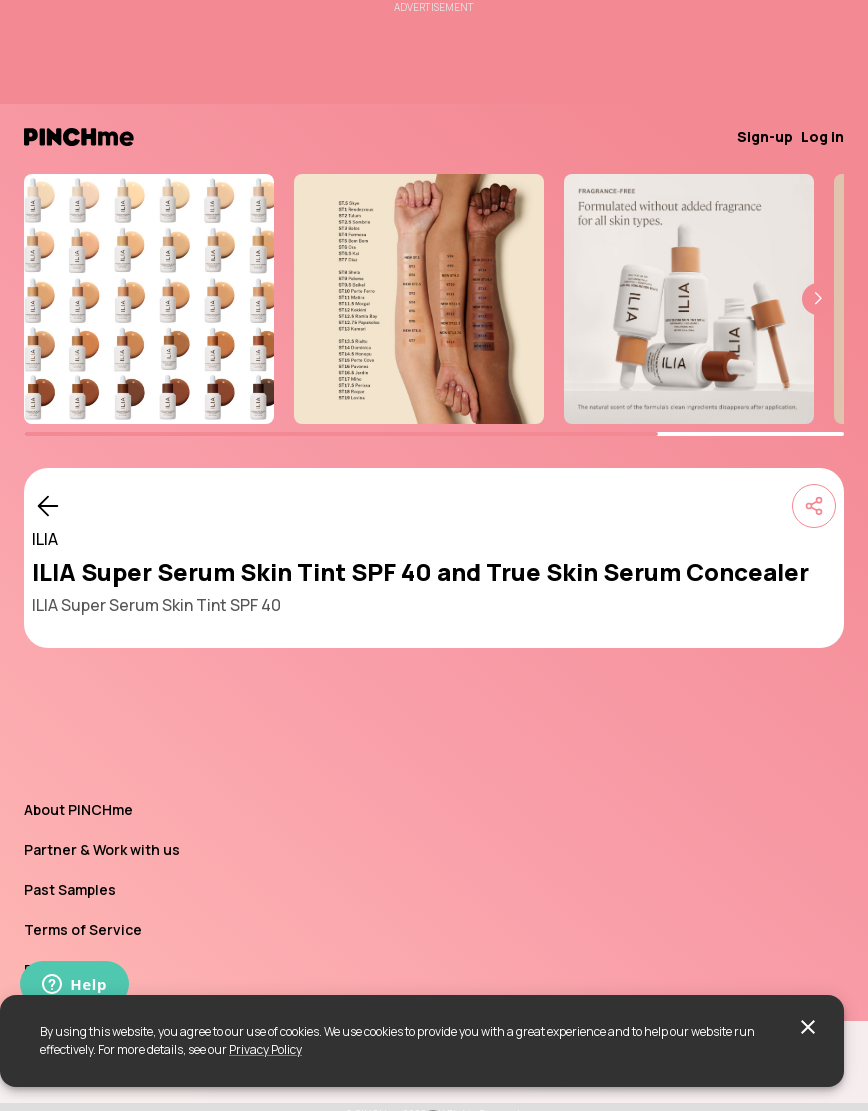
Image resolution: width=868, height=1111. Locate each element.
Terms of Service (83, 929)
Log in (822, 136)
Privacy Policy (265, 1049)
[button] (818, 299)
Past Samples (70, 889)
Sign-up (765, 136)
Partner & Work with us (102, 849)
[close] (808, 1027)
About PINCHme (78, 809)
